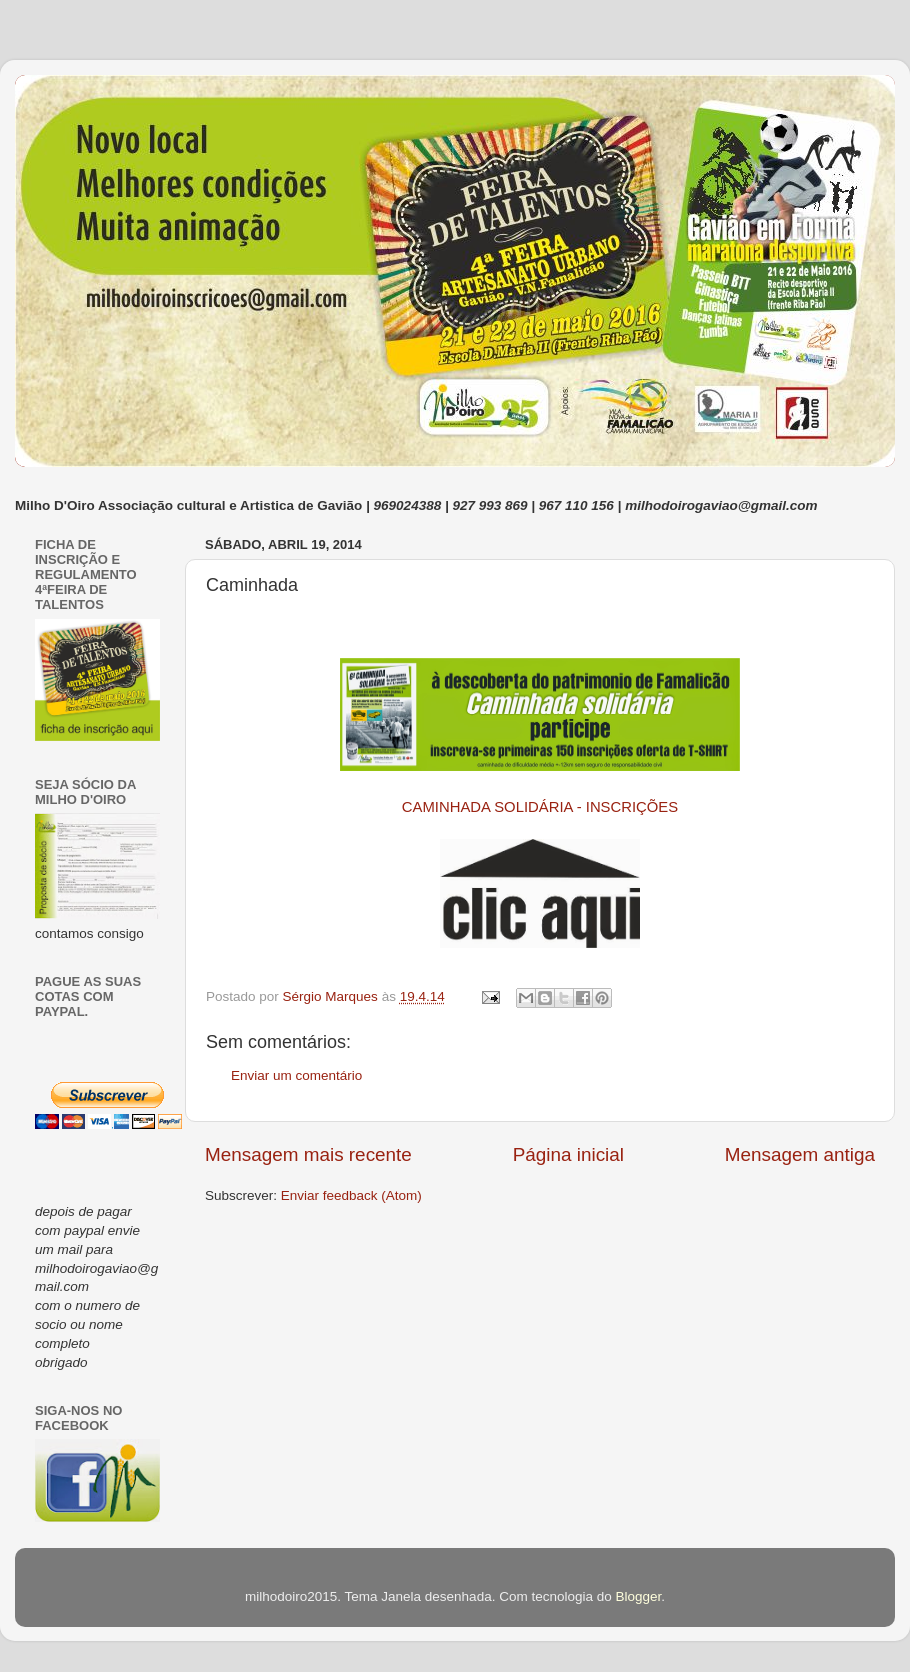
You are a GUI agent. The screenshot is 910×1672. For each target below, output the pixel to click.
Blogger (638, 1596)
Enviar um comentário (296, 1075)
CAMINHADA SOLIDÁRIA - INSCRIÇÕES (540, 807)
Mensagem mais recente (308, 1154)
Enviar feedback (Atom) (351, 1195)
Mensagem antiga (800, 1154)
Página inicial (568, 1154)
